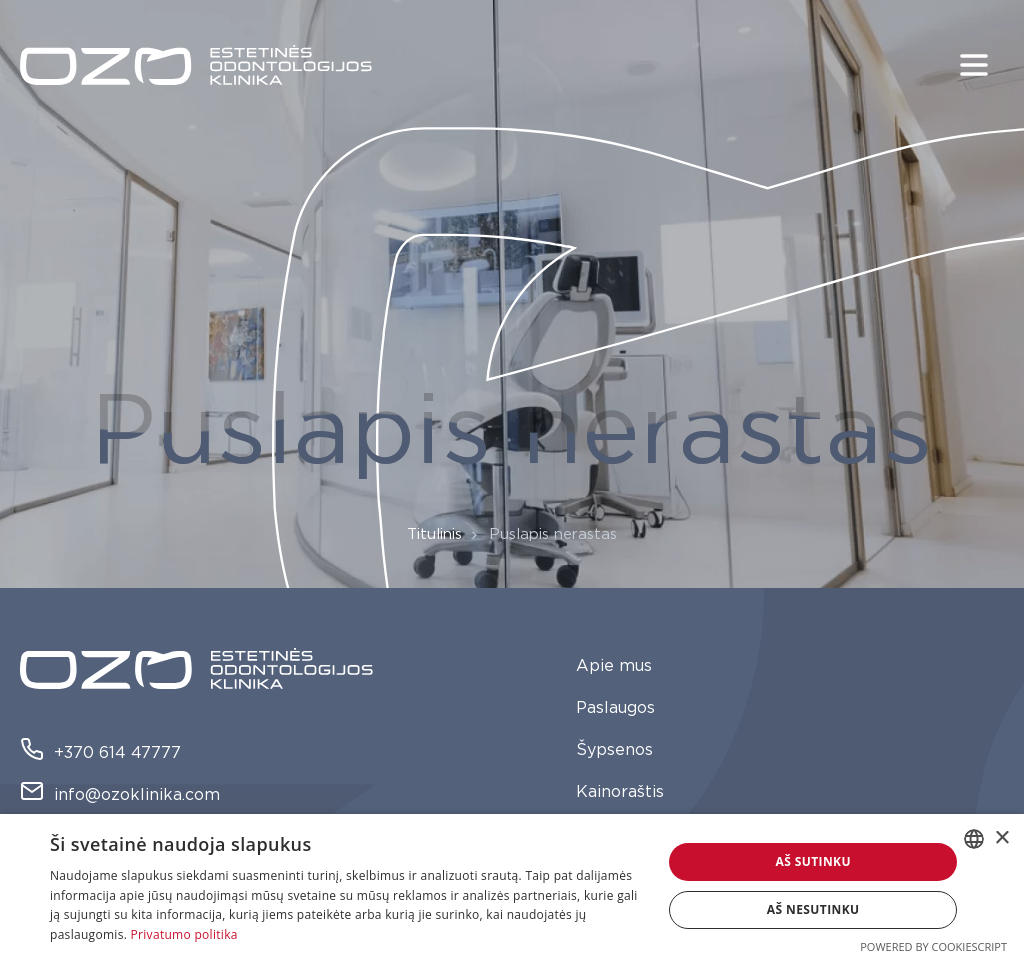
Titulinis (434, 534)
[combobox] (974, 839)
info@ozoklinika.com (120, 795)
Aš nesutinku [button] (813, 909)
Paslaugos (615, 708)
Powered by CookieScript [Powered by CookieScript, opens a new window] (933, 946)
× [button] (1001, 838)
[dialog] (512, 885)
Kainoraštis (620, 792)
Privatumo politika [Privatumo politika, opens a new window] (184, 934)
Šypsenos (614, 750)
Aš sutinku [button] (812, 861)
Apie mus (614, 666)
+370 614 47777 (100, 753)
